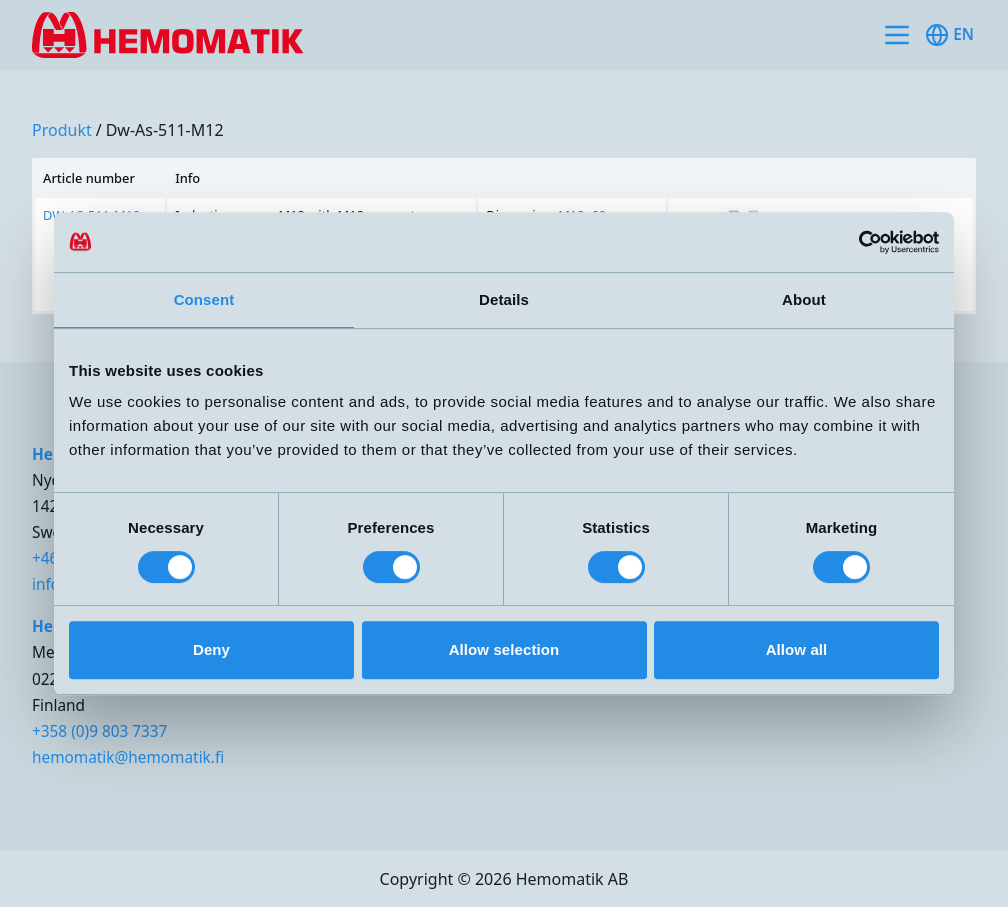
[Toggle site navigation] (897, 35)
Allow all (797, 649)
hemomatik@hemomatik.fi (128, 757)
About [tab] (804, 299)
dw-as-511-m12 (165, 130)
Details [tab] (504, 299)
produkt (62, 130)
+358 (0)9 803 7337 (99, 731)
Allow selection (504, 649)
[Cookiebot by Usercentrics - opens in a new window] (851, 242)
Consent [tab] (204, 299)
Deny (211, 649)
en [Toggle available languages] (949, 35)
